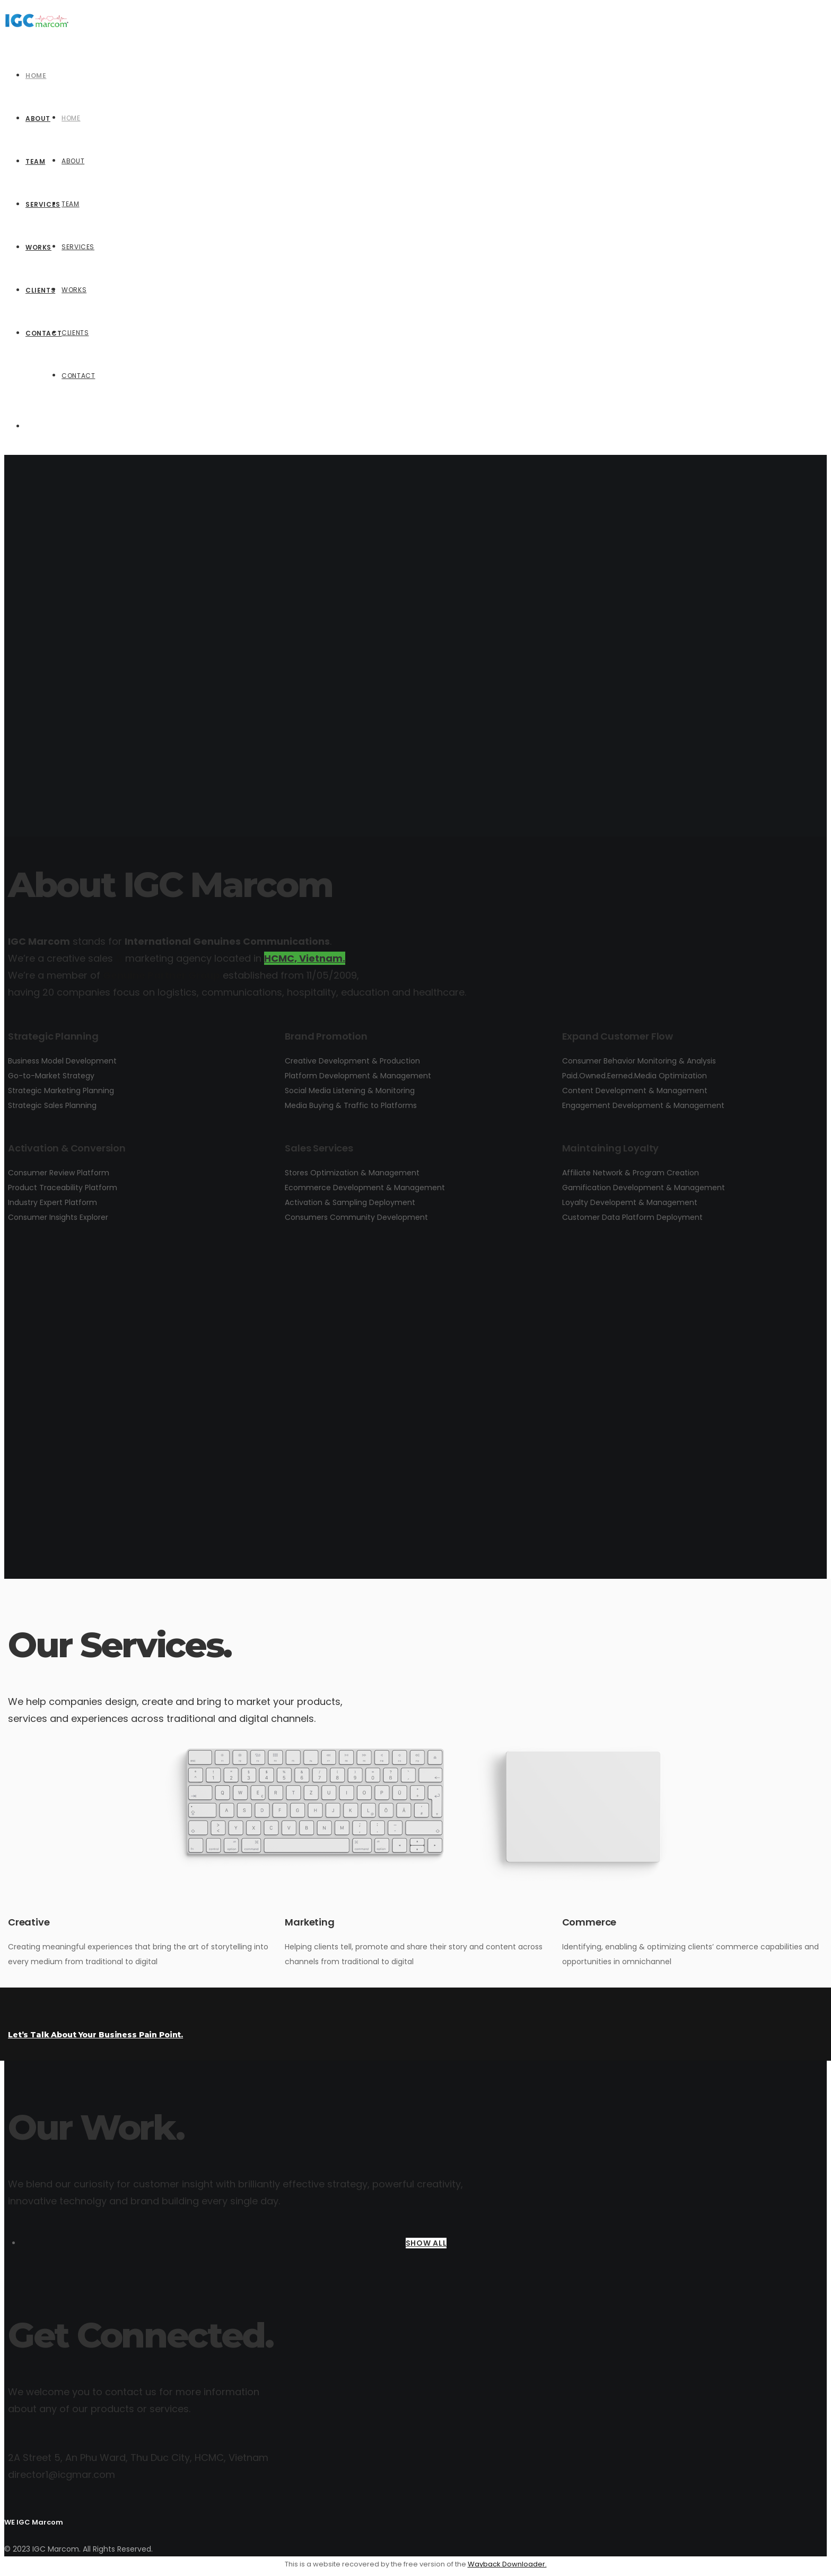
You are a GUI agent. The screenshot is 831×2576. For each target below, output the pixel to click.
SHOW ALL (426, 2243)
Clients (75, 332)
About (73, 160)
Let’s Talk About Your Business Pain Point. (95, 2034)
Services (78, 246)
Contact (78, 375)
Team (70, 203)
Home (71, 117)
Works (74, 289)
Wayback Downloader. (507, 2564)
